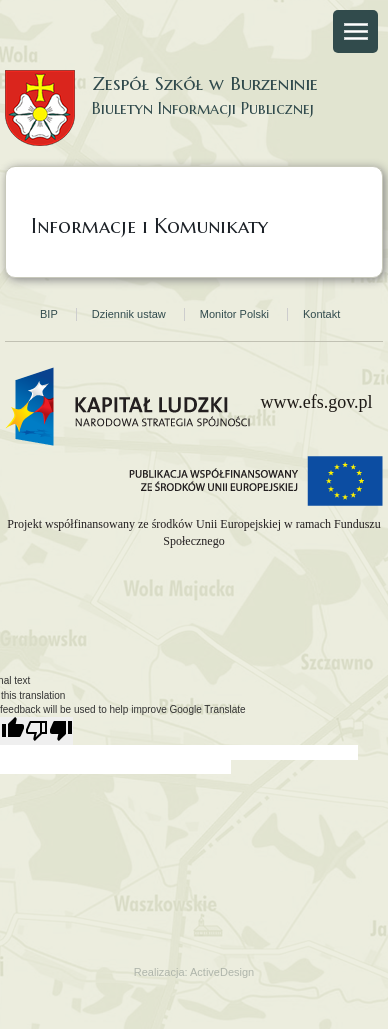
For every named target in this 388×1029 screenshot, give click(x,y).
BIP (49, 314)
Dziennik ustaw (129, 314)
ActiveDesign (222, 972)
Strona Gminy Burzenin (300, 161)
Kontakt (321, 314)
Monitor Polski (234, 314)
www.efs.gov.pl (316, 402)
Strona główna (70, 161)
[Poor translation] (49, 731)
